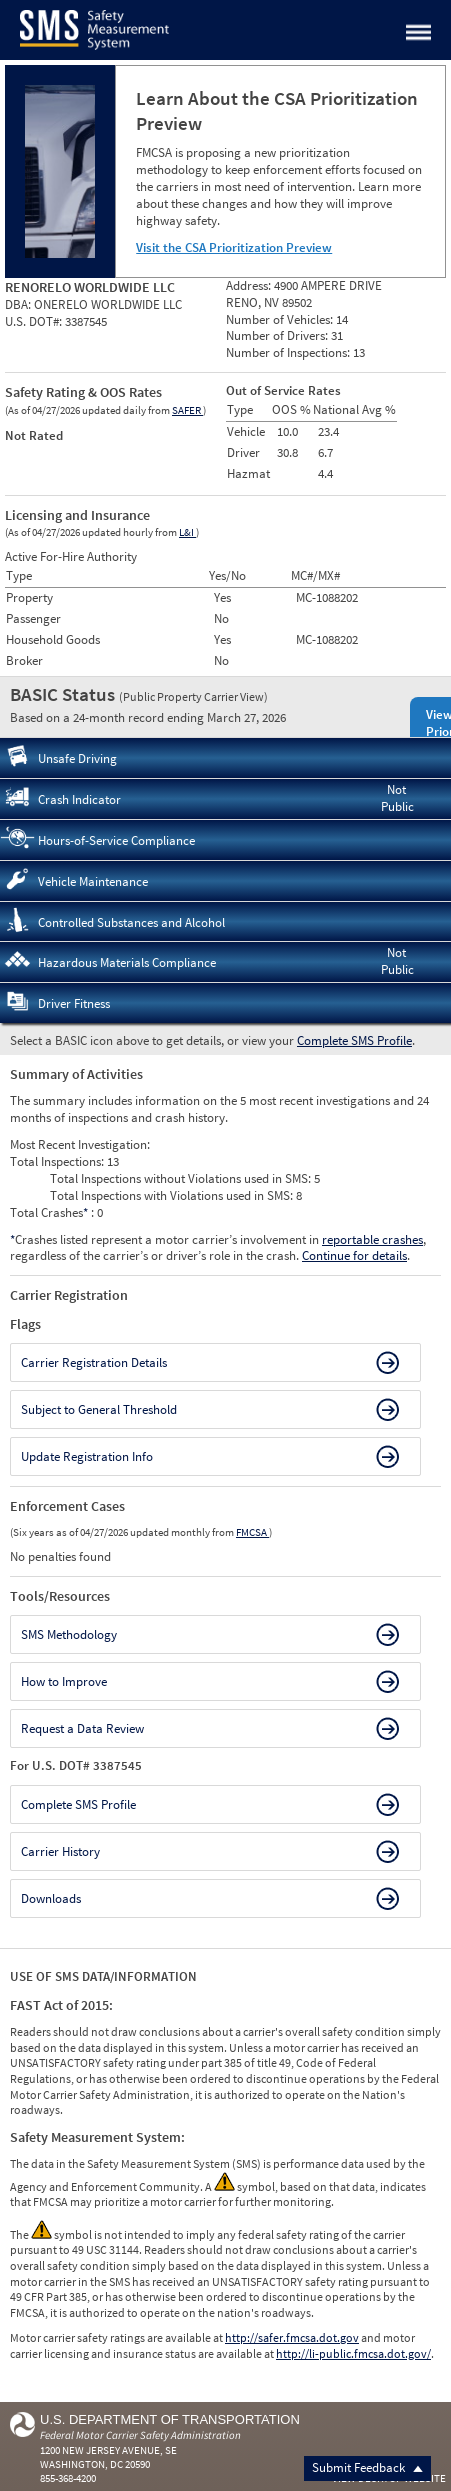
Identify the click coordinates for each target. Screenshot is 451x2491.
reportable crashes (372, 1239)
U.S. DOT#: (35, 321)
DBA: (19, 304)
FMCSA (252, 1532)
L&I (187, 532)
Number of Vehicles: (281, 319)
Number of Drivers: (278, 335)
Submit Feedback (367, 2467)
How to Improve (64, 1681)
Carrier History (60, 1851)
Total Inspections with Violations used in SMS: (173, 1195)
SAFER (187, 410)
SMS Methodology (69, 1634)
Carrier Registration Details (94, 1362)
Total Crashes (50, 1212)
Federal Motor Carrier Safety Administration (140, 2435)
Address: (250, 285)
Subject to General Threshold (99, 1409)
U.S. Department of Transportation (170, 2419)
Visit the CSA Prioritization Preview (234, 247)
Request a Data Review (82, 1728)
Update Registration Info (87, 1456)
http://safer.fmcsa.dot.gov (292, 2337)
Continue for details (354, 1255)
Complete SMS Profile (354, 1040)
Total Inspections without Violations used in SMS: (182, 1178)
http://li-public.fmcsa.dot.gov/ (353, 2353)
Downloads (51, 1898)
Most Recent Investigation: (80, 1144)
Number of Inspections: (289, 352)
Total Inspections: (58, 1161)
